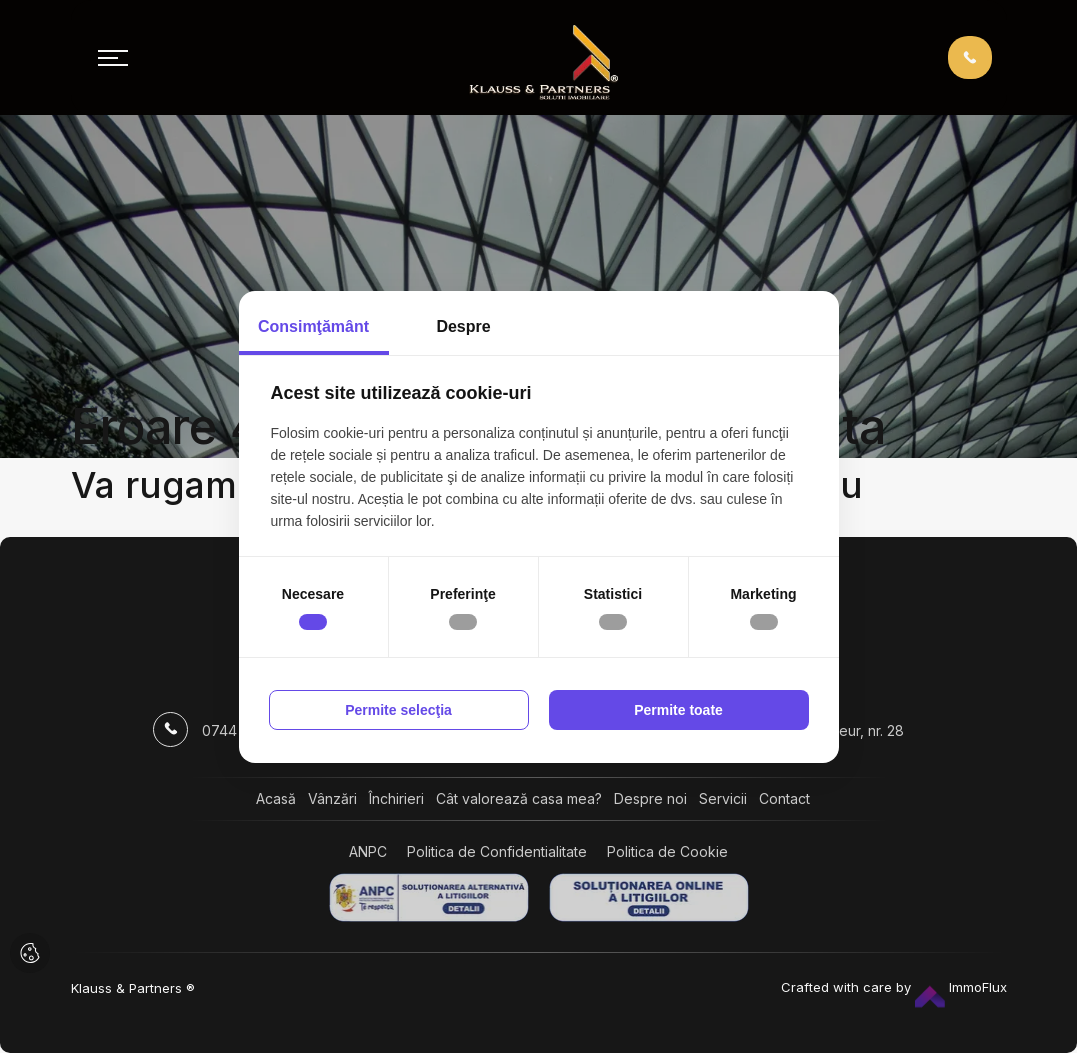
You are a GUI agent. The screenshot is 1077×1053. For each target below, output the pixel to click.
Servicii (723, 798)
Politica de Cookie (667, 851)
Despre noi (650, 798)
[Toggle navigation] (113, 58)
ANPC (368, 851)
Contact (784, 798)
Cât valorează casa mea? (519, 798)
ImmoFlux (961, 987)
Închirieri (396, 798)
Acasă (276, 798)
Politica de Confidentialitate (497, 851)
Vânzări (332, 798)
